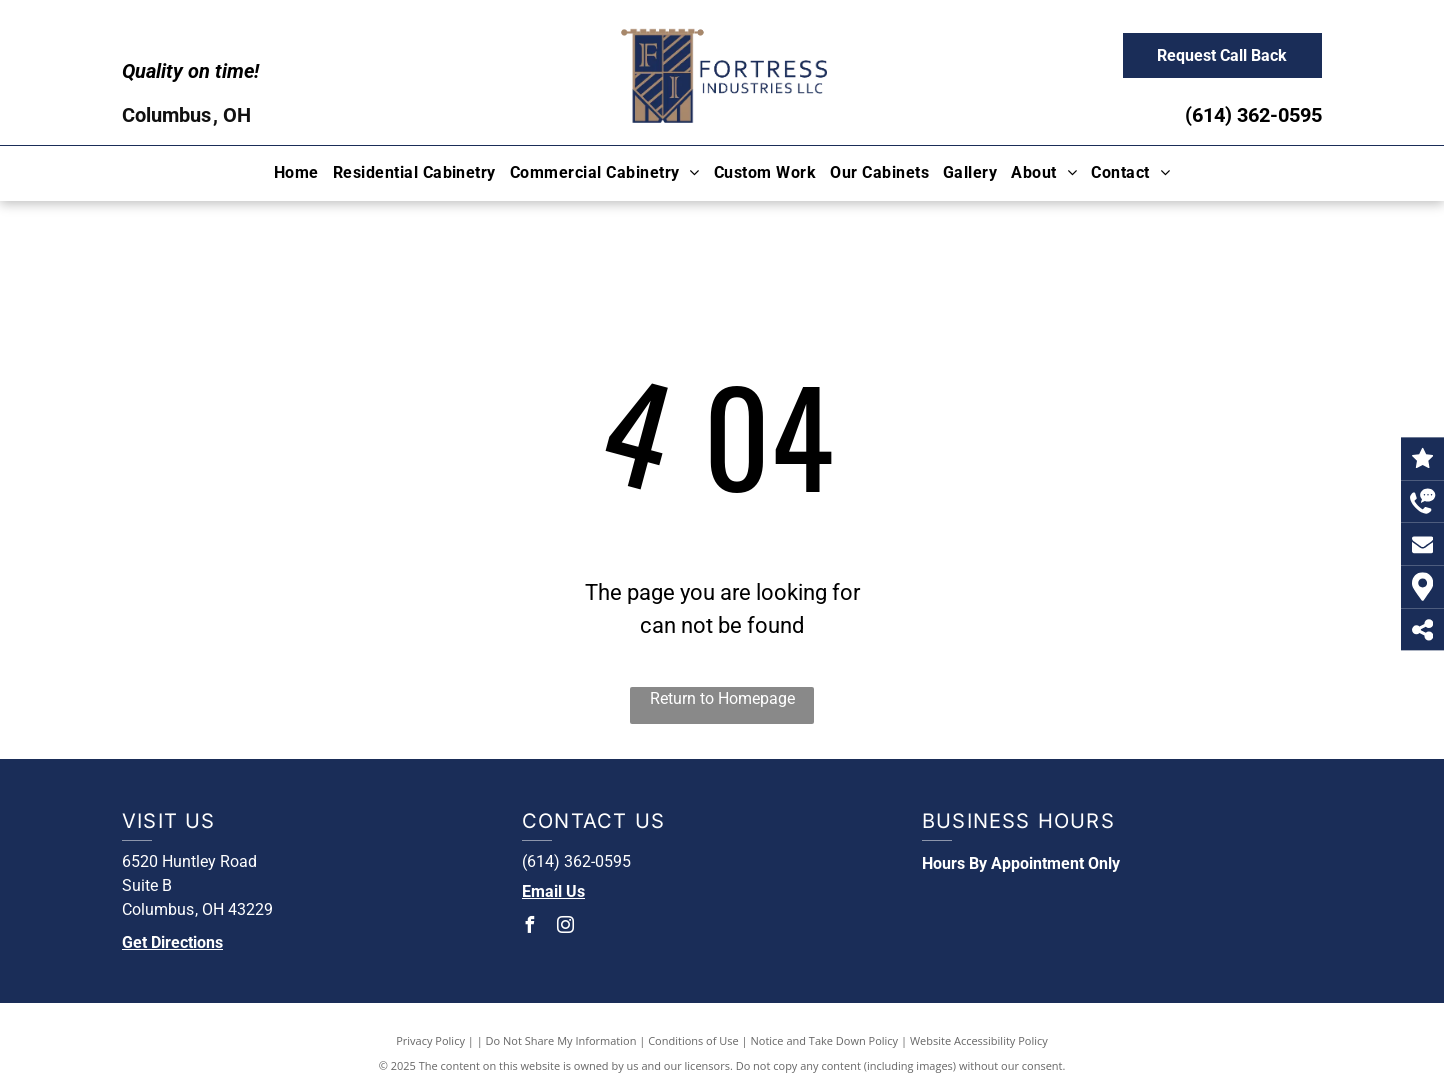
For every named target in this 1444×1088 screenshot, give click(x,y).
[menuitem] (296, 173)
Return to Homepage (722, 698)
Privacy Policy (430, 1040)
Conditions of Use (693, 1040)
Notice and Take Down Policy (825, 1040)
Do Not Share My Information (561, 1040)
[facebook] (530, 927)
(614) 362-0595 (1253, 115)
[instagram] (566, 927)
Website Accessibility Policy (979, 1040)
